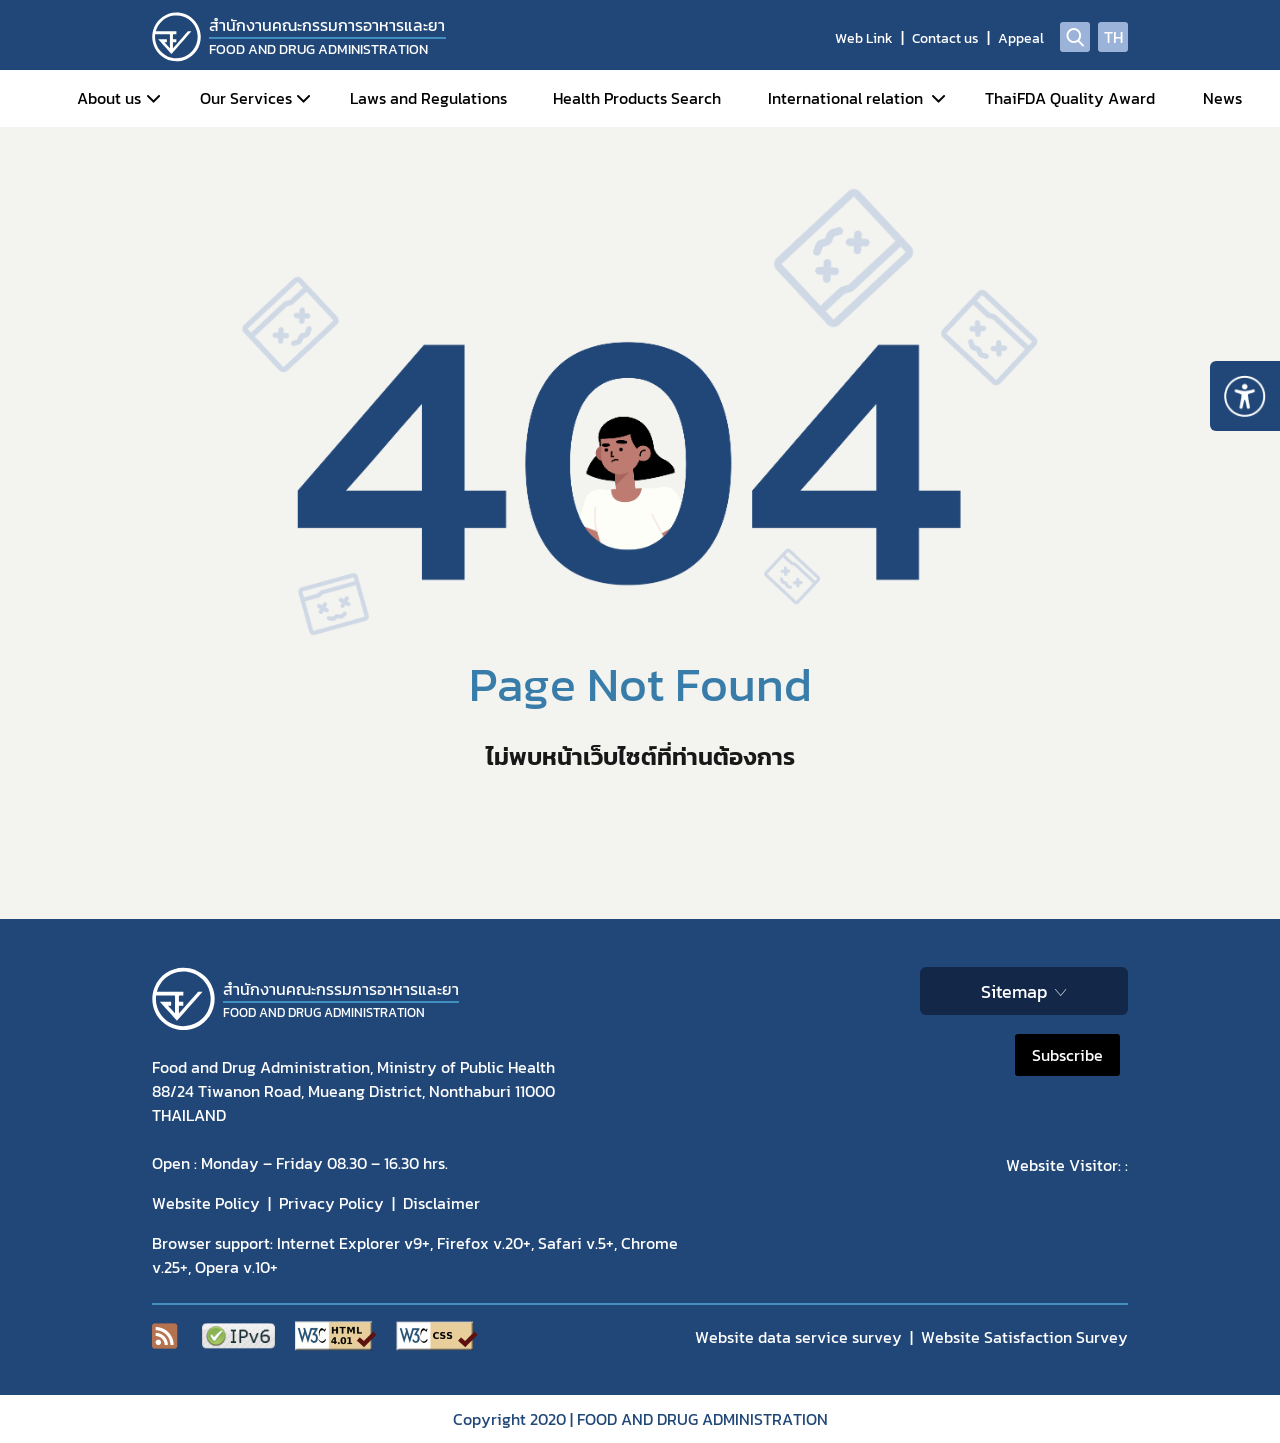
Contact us (945, 38)
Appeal (1021, 38)
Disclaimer (441, 1203)
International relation (845, 98)
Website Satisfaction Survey (1024, 1337)
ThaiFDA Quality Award (1070, 98)
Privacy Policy (331, 1203)
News (1222, 98)
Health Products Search (637, 98)
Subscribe (1067, 1055)
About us (109, 98)
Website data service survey (798, 1337)
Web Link (864, 38)
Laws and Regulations (428, 98)
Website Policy (206, 1203)
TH (1113, 37)
